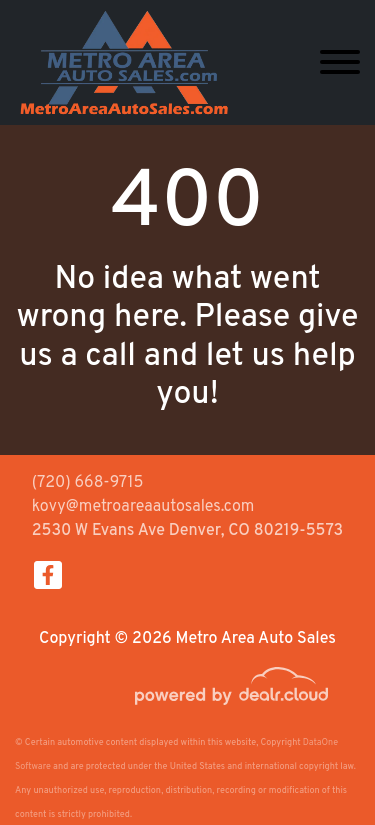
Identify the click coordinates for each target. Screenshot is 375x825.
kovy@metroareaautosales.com (143, 507)
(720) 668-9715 (88, 483)
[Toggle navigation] (340, 62)
